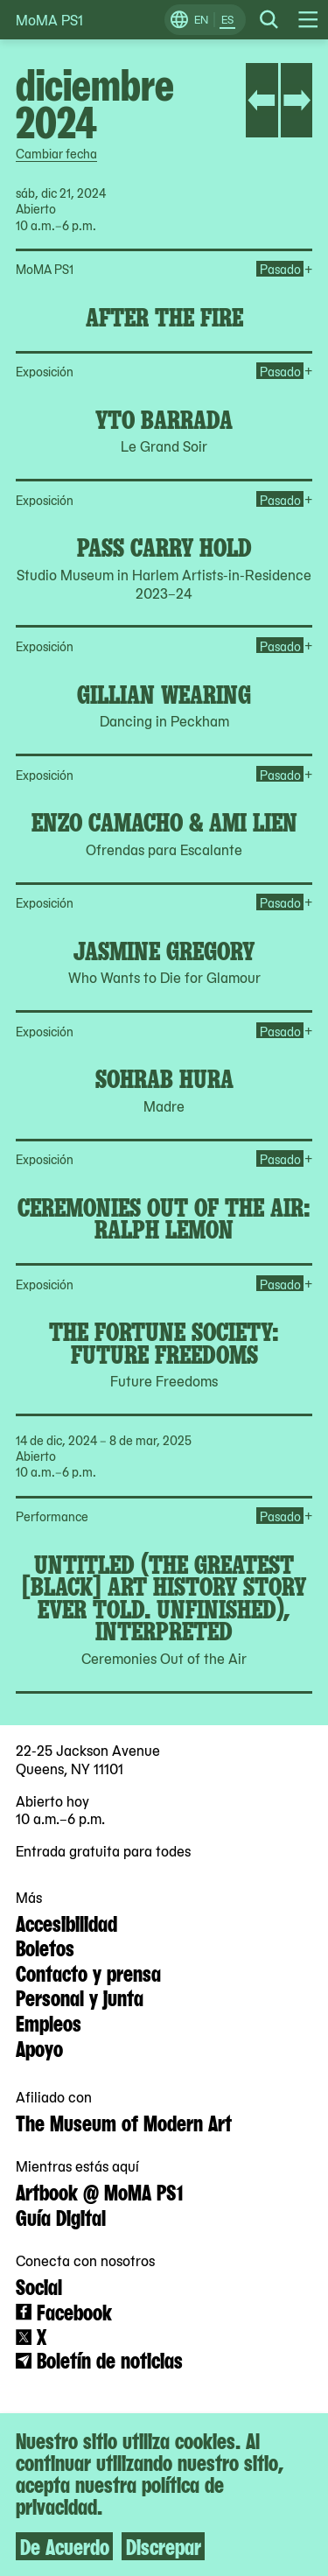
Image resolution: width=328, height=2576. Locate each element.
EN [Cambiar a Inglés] (201, 19)
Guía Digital (61, 2216)
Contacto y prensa (88, 1972)
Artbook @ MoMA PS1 (99, 2191)
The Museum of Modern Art (124, 2121)
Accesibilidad (66, 1922)
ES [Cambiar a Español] (227, 19)
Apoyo (39, 2047)
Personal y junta (79, 1996)
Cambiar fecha (56, 153)
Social (39, 2285)
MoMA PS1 (49, 20)
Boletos (45, 1946)
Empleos (48, 2022)
